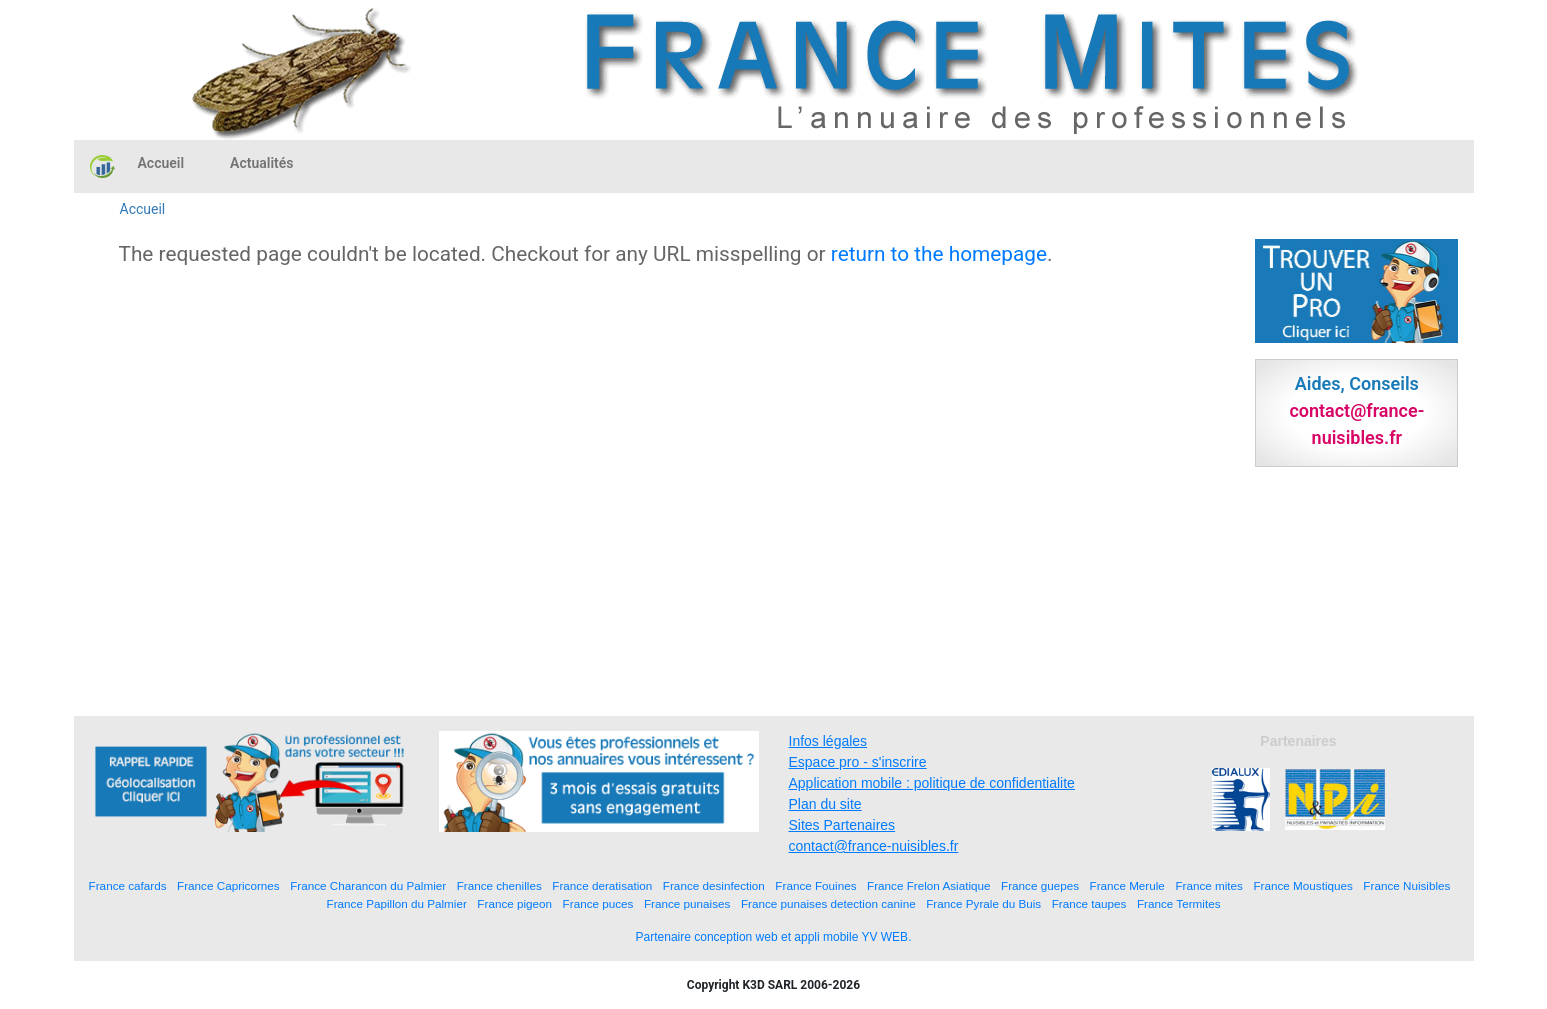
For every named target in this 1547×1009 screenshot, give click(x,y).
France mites (1209, 885)
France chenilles (499, 885)
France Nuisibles (1406, 885)
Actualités (261, 163)
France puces (598, 903)
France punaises (687, 903)
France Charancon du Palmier (368, 885)
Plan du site (825, 804)
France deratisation (602, 885)
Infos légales (828, 741)
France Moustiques (1302, 885)
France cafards (128, 885)
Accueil (161, 163)
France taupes (1089, 903)
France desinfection (714, 885)
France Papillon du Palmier (397, 903)
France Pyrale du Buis (983, 903)
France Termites (1179, 903)
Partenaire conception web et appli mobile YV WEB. (774, 937)
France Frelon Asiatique (928, 885)
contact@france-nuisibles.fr (874, 846)
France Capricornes (228, 885)
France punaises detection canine (828, 903)
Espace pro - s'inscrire (858, 762)
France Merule (1127, 885)
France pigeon (514, 903)
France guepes (1040, 885)
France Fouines (815, 885)
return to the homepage (939, 254)
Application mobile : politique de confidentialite (932, 783)
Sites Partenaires (842, 825)
